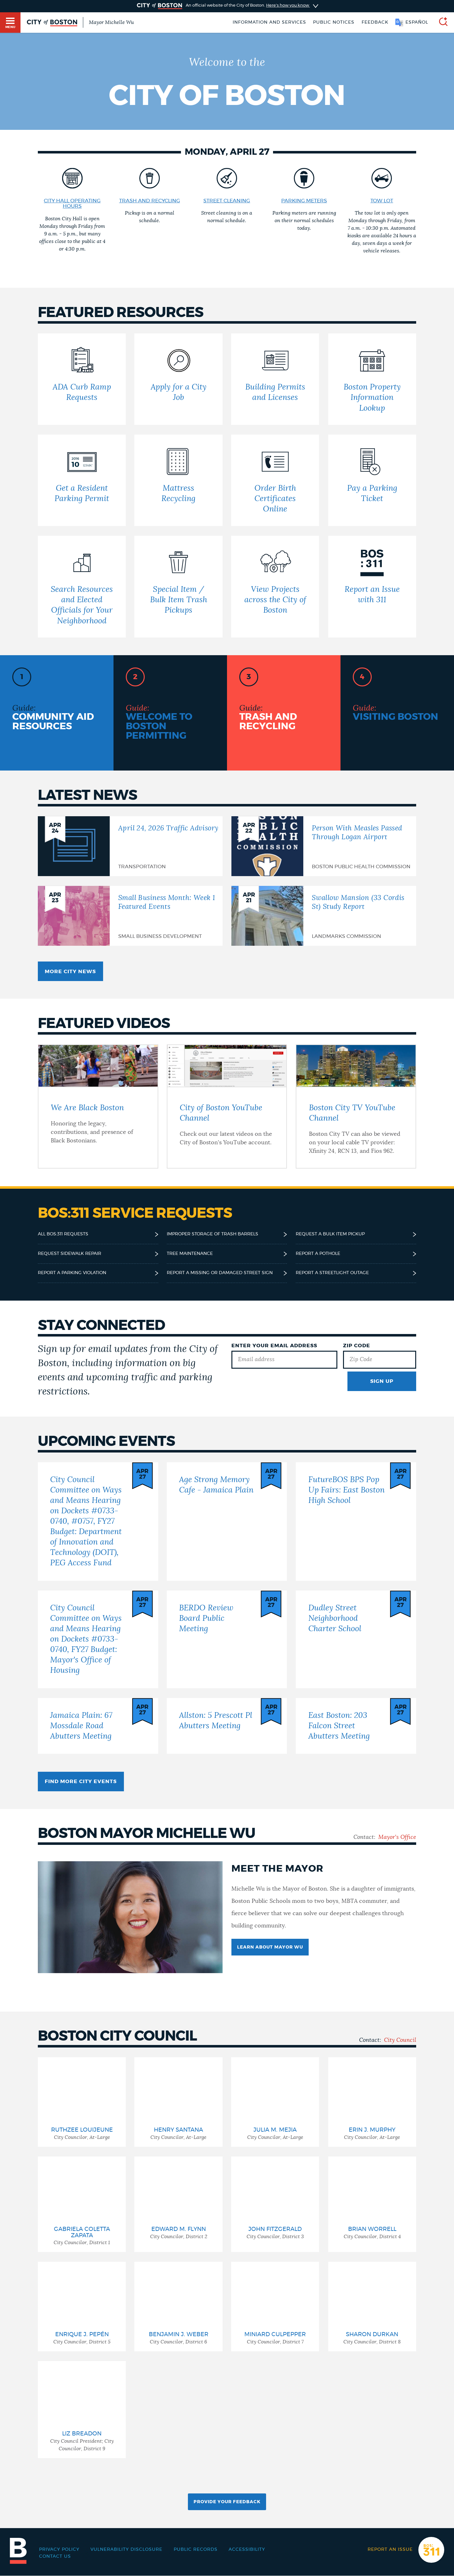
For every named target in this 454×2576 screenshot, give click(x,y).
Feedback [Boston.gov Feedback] (375, 22)
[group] (82, 2102)
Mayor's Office (397, 1837)
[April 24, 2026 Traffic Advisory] (130, 846)
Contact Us (55, 2556)
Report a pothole (318, 1253)
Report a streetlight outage (332, 1273)
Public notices (333, 22)
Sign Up (381, 1381)
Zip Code (356, 1345)
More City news (70, 971)
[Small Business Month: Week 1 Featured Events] (130, 916)
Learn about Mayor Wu (270, 1947)
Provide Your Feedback (227, 2502)
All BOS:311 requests (63, 1234)
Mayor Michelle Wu (111, 22)
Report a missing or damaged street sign (220, 1273)
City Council (400, 2040)
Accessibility (247, 2549)
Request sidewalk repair (69, 1253)
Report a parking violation (72, 1273)
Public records (196, 2549)
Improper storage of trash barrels (212, 1234)
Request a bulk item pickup (330, 1234)
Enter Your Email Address (274, 1345)
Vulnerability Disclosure (126, 2549)
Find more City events (81, 1781)
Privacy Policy (59, 2549)
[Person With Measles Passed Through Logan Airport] (323, 846)
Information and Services (269, 22)
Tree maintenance (190, 1253)
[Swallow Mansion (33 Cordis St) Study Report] (323, 916)
